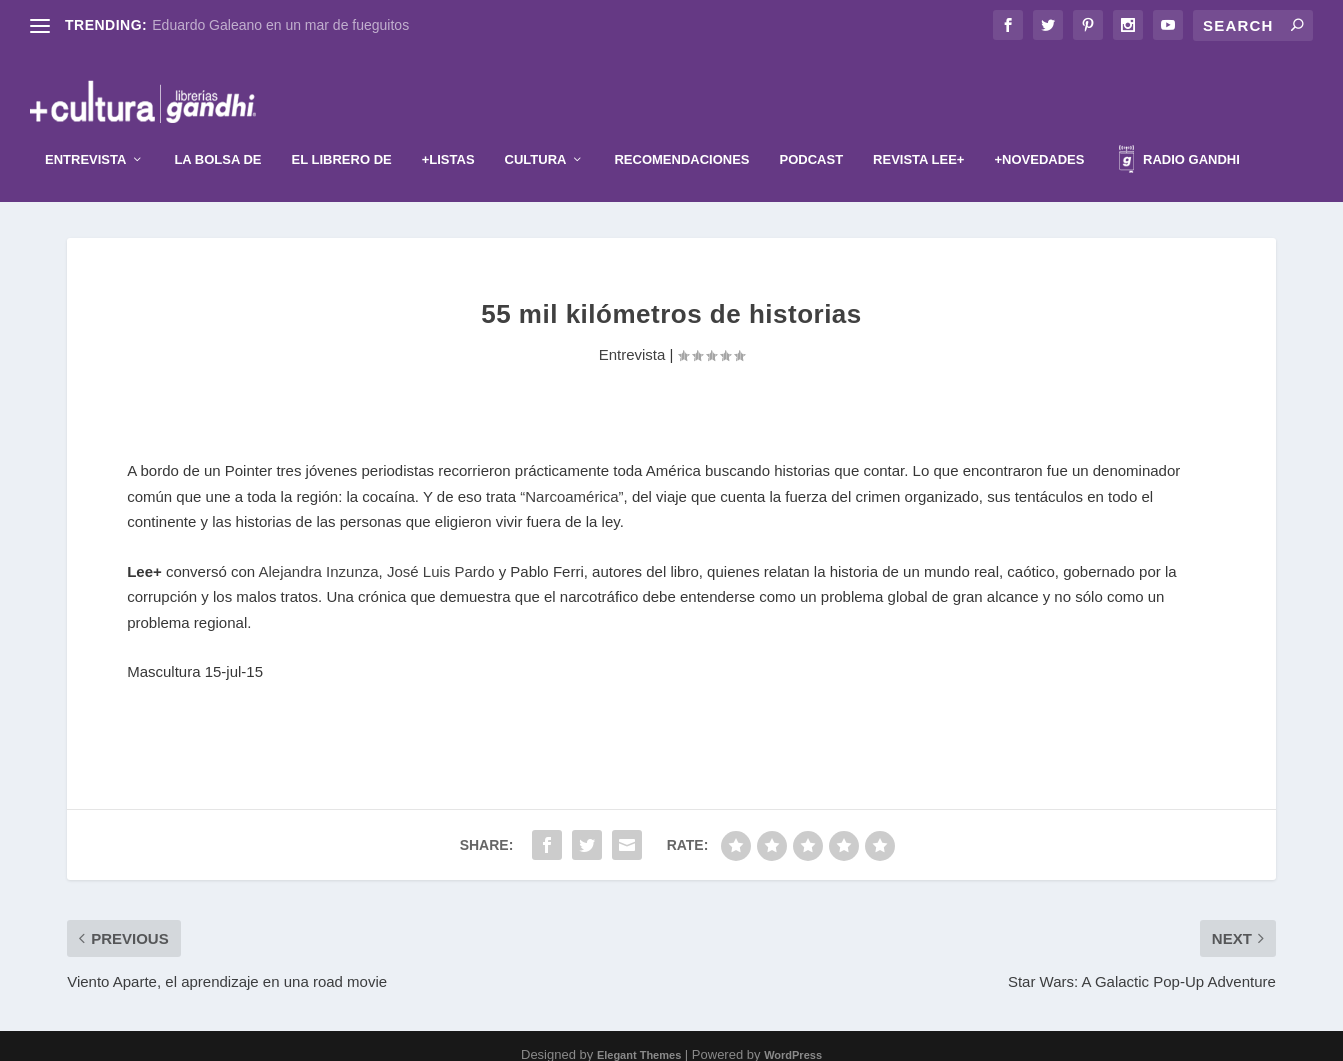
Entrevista (85, 138)
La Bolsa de (217, 138)
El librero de (342, 138)
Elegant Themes (639, 1038)
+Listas (448, 138)
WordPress (793, 1038)
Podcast (812, 138)
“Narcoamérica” (571, 478)
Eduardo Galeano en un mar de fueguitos (280, 25)
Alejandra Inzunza (319, 553)
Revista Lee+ (918, 138)
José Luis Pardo (441, 553)
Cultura (536, 138)
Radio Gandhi (1179, 141)
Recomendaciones (681, 138)
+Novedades (1039, 138)
